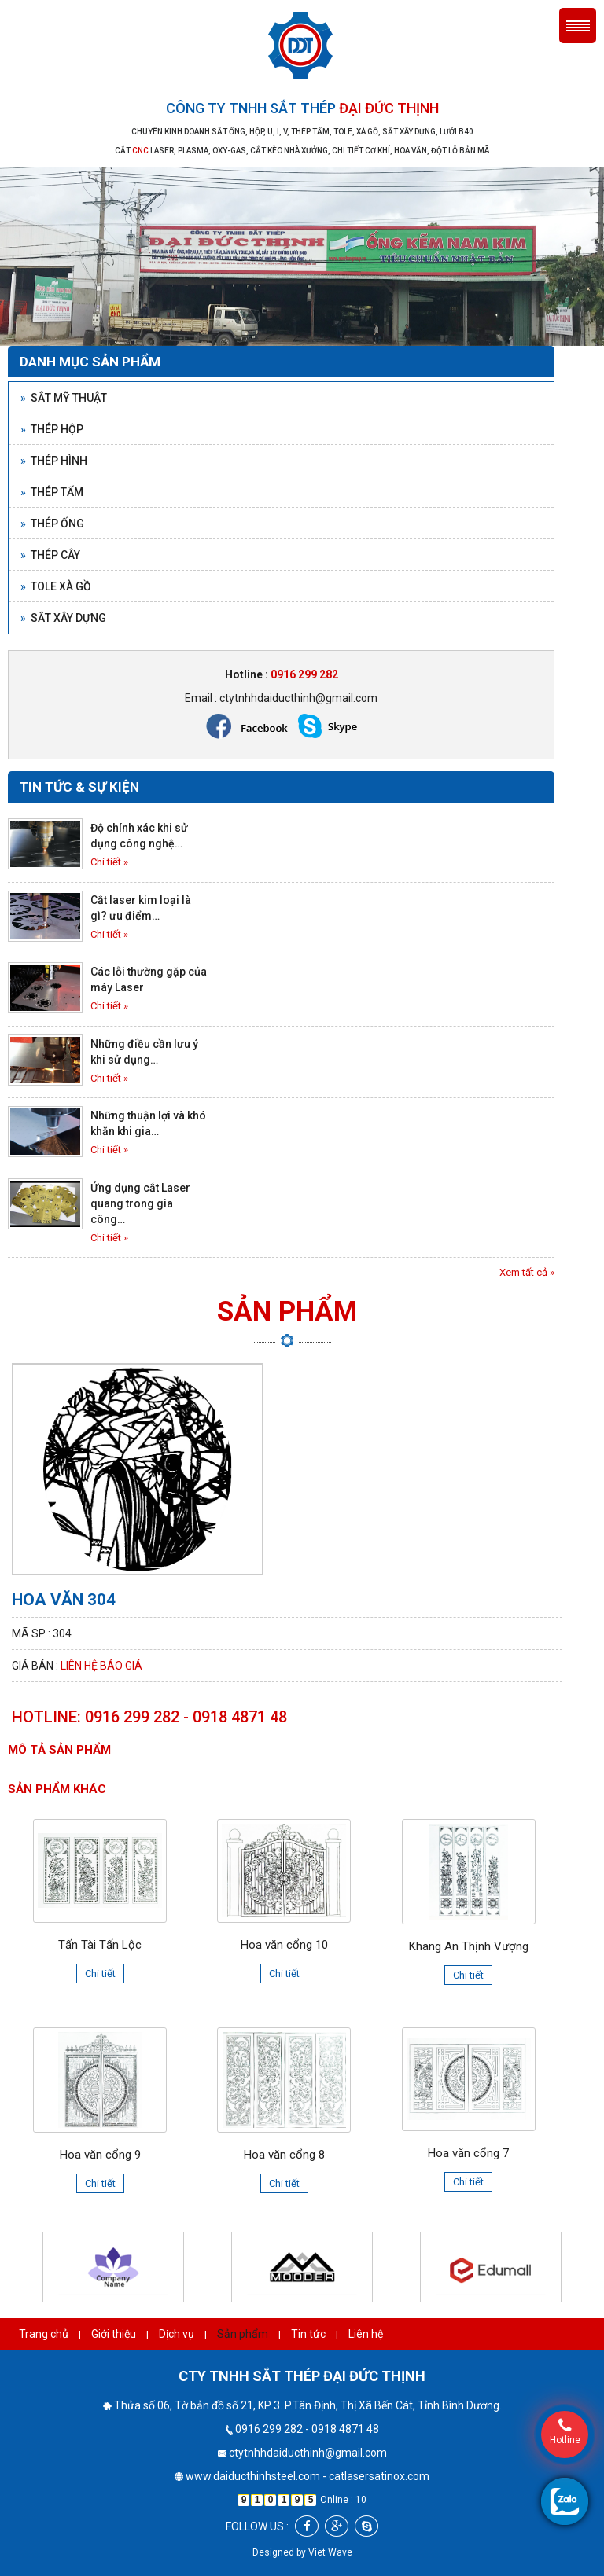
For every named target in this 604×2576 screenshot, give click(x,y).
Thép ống (52, 523)
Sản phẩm (242, 2334)
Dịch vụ (176, 2334)
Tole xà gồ (55, 586)
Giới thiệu (113, 2334)
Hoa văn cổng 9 (100, 2155)
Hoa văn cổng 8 (284, 2155)
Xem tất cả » (526, 1272)
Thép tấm (51, 492)
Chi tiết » (109, 862)
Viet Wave (330, 2552)
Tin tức (308, 2334)
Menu (577, 25)
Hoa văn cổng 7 (468, 2153)
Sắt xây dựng (63, 618)
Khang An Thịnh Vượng (468, 1946)
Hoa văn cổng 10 (284, 1945)
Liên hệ (365, 2334)
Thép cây (50, 555)
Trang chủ (43, 2334)
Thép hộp (51, 429)
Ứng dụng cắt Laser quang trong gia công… (140, 1203)
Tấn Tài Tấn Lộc (100, 1945)
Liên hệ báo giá (101, 1665)
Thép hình (53, 460)
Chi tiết (100, 1973)
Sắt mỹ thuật (63, 397)
